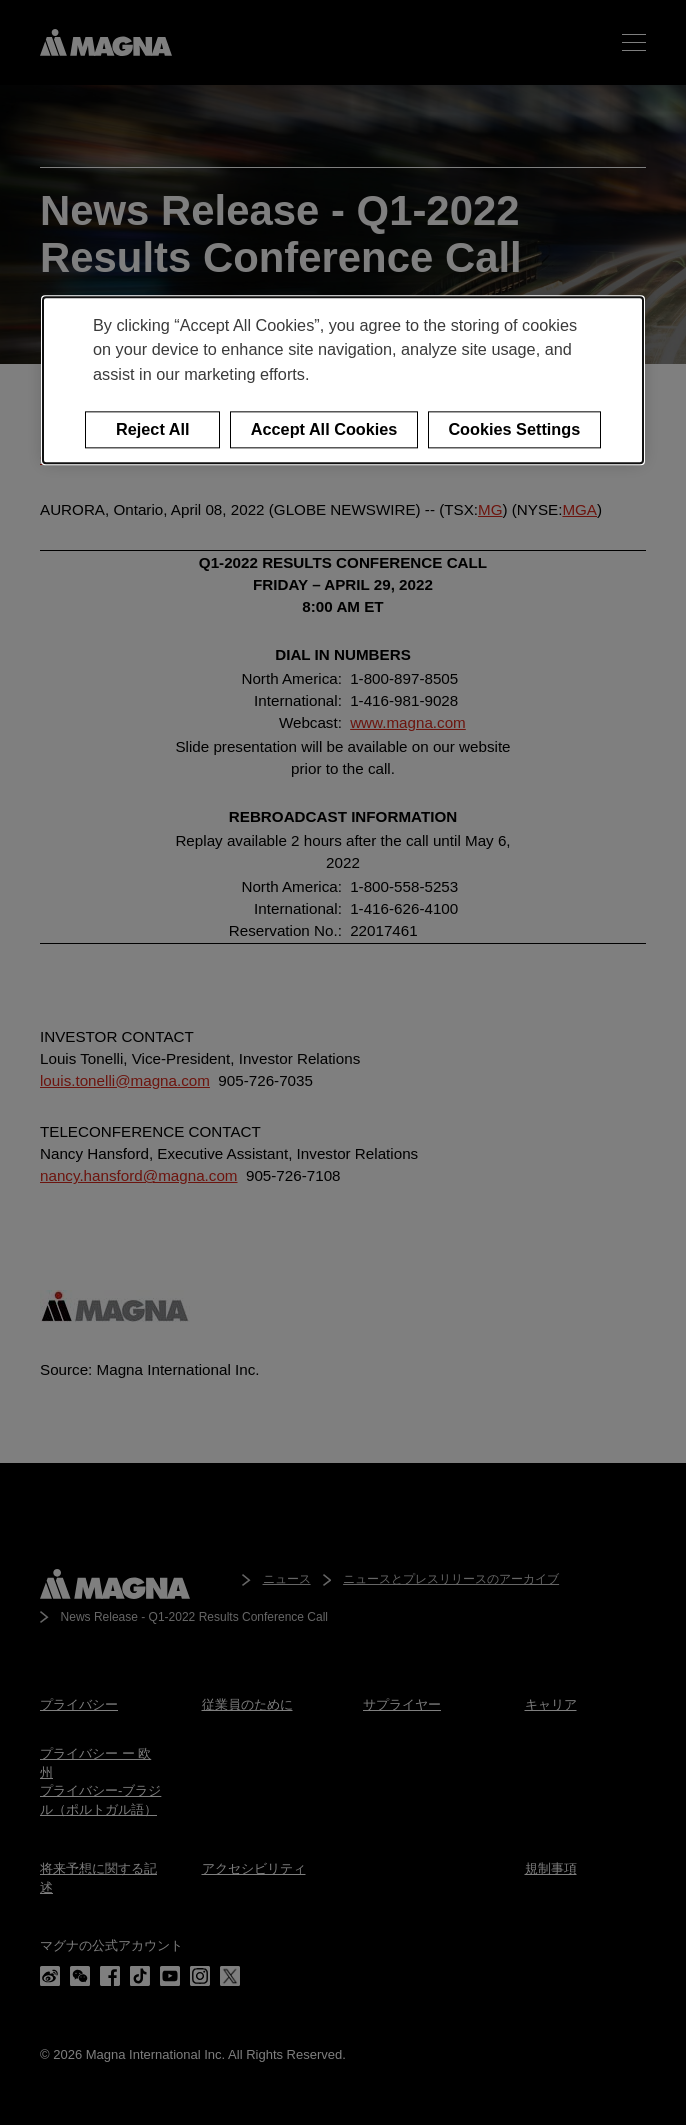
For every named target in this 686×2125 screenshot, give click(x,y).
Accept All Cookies (324, 429)
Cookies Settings (514, 429)
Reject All (152, 429)
